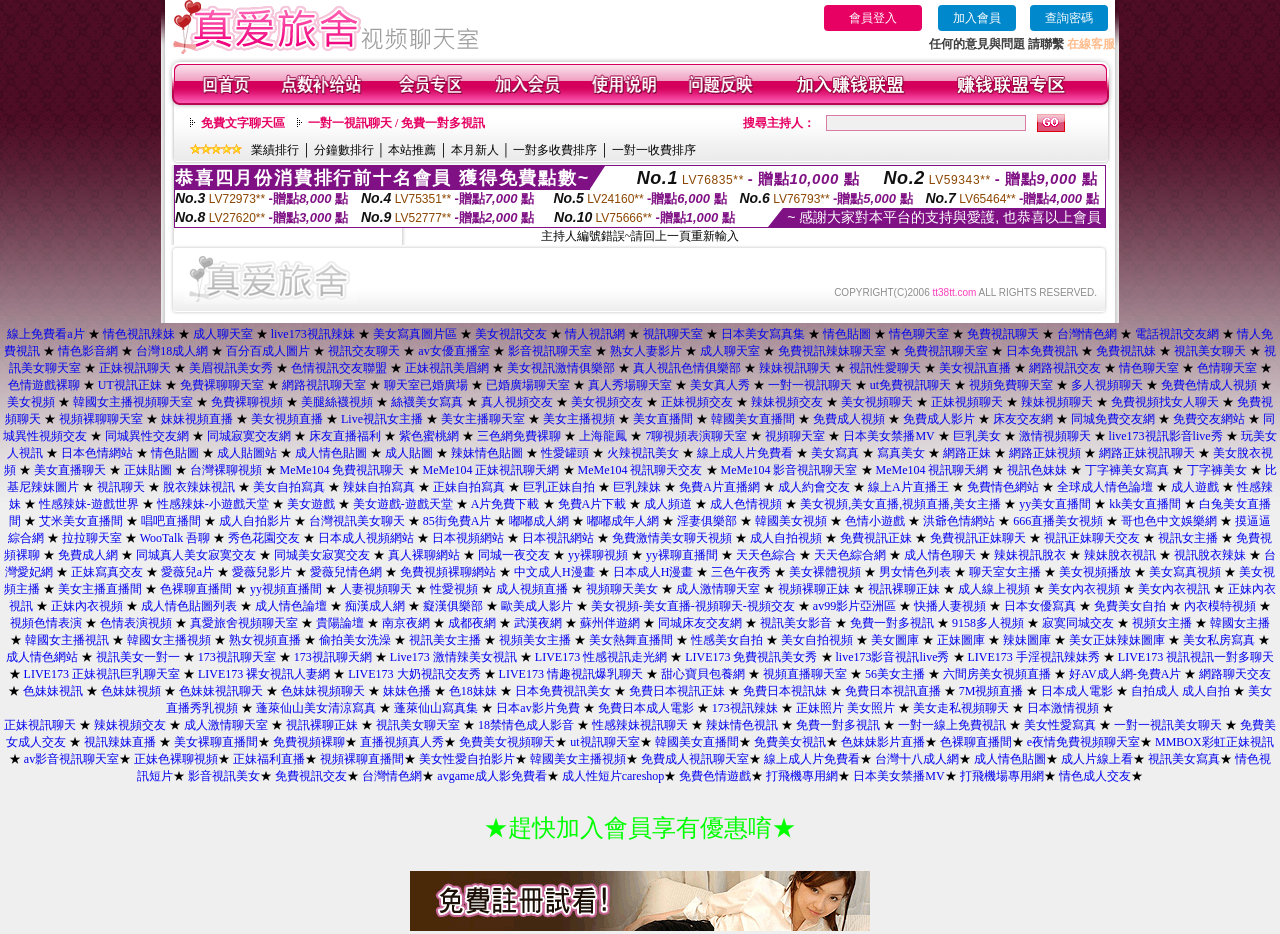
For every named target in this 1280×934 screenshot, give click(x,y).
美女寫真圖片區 (415, 334)
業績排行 (275, 150)
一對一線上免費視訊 (952, 725)
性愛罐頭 (565, 453)
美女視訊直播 (975, 368)
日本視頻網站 (468, 538)
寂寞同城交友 (1078, 623)
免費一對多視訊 (892, 623)
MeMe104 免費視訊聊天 (342, 470)
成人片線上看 (1097, 759)
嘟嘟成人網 (539, 521)
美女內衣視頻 (1084, 589)
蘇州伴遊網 (610, 623)
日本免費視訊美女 (563, 691)
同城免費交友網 (1113, 419)
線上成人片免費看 (745, 453)
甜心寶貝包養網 (703, 674)
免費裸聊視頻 (247, 402)
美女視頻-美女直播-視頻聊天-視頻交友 (693, 606)
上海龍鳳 (603, 436)
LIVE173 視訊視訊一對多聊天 (1196, 657)
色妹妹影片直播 (883, 742)
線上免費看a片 (45, 334)
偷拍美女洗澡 (355, 640)
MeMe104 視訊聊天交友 (640, 470)
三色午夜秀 (741, 572)
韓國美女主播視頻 (578, 759)
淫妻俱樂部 (707, 521)
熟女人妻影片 (646, 351)
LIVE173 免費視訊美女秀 (751, 657)
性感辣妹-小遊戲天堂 (213, 504)
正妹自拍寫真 (469, 487)
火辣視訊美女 (643, 453)
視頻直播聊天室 (805, 674)
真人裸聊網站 (424, 555)
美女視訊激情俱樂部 (561, 368)
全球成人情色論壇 (1105, 487)
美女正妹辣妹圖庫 (1117, 640)
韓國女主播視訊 (67, 640)
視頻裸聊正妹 (814, 589)
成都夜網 (472, 623)
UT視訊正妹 (130, 385)
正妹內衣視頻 (87, 606)
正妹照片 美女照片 (845, 708)
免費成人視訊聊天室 (695, 759)
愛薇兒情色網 (346, 572)
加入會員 (977, 18)
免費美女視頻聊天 (507, 742)
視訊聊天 (121, 487)
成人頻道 (668, 504)
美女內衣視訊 (1174, 589)
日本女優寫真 (1040, 606)
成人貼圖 (409, 453)
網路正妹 (967, 453)
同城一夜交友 (514, 555)
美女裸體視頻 (825, 572)
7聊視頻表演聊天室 (696, 436)
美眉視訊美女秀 (231, 368)
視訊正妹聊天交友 (1092, 538)
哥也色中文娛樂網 (1169, 521)
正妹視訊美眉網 (447, 368)
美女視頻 (31, 402)
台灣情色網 (1087, 334)
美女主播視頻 (579, 419)
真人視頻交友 (517, 402)
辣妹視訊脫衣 (1030, 555)
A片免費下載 (505, 504)
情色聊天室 (919, 334)
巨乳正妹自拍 (559, 487)
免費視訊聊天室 (946, 351)
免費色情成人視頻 (1209, 385)
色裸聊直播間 (196, 589)
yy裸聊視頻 (598, 555)
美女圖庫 (895, 640)
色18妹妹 (473, 691)
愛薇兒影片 (262, 572)
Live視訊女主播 (382, 419)
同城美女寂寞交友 (322, 555)
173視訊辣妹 (745, 708)
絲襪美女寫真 (427, 402)
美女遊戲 (311, 504)
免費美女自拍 (1130, 606)
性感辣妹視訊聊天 (640, 725)
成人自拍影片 (255, 521)
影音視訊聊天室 (550, 351)
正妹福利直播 (269, 759)
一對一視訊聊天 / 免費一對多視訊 (396, 123)
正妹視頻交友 (697, 402)
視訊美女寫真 (1184, 759)
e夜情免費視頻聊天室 (1083, 742)
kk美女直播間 (1145, 504)
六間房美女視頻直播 (997, 674)
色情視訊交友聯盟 (339, 368)
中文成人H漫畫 (554, 572)
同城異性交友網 (147, 436)
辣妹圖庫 (1027, 640)
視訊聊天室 (673, 334)
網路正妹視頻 (1045, 453)
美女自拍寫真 (289, 487)
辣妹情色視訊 (742, 725)
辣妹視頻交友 (787, 402)
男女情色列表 (915, 572)
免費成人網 (88, 555)
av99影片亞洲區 (854, 606)
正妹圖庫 (961, 640)
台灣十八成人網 (917, 759)
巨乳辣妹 (637, 487)
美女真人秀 (720, 385)
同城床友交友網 (700, 623)
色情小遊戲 (875, 521)
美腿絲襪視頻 (337, 402)
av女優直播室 (453, 351)
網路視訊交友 (1065, 368)
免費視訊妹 (1126, 351)
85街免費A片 (457, 521)
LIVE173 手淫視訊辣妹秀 (1034, 657)
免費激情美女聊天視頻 (672, 538)
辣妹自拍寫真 (379, 487)
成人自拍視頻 (786, 538)
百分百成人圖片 (268, 351)
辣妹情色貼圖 (487, 453)
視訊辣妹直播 (120, 742)
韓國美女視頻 (791, 521)
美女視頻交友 (607, 402)
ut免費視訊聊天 (910, 385)
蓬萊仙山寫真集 (436, 708)
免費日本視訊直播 (893, 691)
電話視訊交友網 (1177, 334)
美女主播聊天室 (483, 419)
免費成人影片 (939, 419)
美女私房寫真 (1219, 640)
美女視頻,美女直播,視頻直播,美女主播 (900, 504)
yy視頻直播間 (286, 589)
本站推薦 (412, 150)
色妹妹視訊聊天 (221, 691)
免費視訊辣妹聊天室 (832, 351)
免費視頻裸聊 (309, 742)
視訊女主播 (1188, 538)
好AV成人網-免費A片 (1125, 674)
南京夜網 (406, 623)
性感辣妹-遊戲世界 (89, 504)
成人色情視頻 (746, 504)
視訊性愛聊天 (885, 368)
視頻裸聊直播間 (362, 759)
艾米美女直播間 (81, 521)
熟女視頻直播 (265, 640)
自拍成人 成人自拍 (1180, 691)
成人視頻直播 (532, 589)
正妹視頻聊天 (967, 402)
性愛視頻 (454, 589)
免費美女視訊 (790, 742)
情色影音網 (88, 351)
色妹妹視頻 (131, 691)
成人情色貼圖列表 (189, 606)
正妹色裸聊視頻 (176, 759)
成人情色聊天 (940, 555)
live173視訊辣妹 (313, 334)
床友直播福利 (345, 436)
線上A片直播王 (908, 487)
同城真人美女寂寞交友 (196, 555)
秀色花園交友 (264, 538)
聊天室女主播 (1005, 572)
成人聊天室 (223, 334)
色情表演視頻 (136, 623)
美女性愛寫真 (1060, 725)
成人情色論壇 (291, 606)
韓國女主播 (1240, 623)
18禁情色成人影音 (526, 725)
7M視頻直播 (991, 691)
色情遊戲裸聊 (44, 385)
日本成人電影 (1077, 691)
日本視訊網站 (558, 538)
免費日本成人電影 (646, 708)
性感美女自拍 (727, 640)
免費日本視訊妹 (785, 691)
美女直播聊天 (70, 470)
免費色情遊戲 (715, 776)
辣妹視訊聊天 (795, 368)
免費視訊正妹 (876, 538)
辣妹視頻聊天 (1057, 402)
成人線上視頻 (994, 589)
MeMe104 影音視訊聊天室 (789, 470)
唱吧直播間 (171, 521)
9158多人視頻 (988, 623)
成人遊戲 (1195, 487)
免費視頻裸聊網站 (448, 572)
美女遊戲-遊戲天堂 (403, 504)
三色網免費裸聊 (519, 436)
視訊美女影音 (796, 623)
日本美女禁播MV (888, 436)
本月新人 (475, 150)
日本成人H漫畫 (653, 572)
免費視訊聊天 (1004, 334)
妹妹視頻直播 (197, 419)
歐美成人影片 (537, 606)
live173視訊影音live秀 (1166, 436)
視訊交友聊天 (364, 351)
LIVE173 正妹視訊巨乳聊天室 (102, 674)
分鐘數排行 (344, 150)
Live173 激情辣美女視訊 (453, 657)
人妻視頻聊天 (376, 589)
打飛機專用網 (802, 776)
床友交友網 (1023, 419)
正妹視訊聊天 (135, 368)
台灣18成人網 (172, 351)
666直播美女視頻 (1058, 521)
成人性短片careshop (613, 776)
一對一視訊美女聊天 (1168, 725)
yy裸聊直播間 (682, 555)
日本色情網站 (97, 453)
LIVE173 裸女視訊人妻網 (264, 674)
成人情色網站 (42, 657)
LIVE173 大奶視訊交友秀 (414, 674)
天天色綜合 (766, 555)
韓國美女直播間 (753, 419)
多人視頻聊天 (1107, 385)
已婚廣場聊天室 (528, 385)
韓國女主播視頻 (169, 640)
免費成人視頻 (849, 419)
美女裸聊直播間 (216, 742)
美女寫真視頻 (1185, 572)
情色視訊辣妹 (139, 334)
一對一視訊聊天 (810, 385)
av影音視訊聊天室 (71, 759)
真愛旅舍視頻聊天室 (244, 623)
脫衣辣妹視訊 (199, 487)
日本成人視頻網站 (366, 538)
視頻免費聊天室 (1011, 385)
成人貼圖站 (247, 453)
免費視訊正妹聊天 (978, 538)
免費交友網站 (1209, 419)
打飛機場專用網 (1002, 776)
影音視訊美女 (224, 776)
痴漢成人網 (375, 606)
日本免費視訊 (1042, 351)
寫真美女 (901, 453)
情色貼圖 (847, 334)
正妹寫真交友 (107, 572)
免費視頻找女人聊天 (1165, 402)
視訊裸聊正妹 (904, 589)
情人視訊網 (595, 334)
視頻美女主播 (535, 640)
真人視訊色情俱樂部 (687, 368)
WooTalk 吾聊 (175, 538)
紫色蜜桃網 (429, 436)
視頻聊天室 (795, 436)
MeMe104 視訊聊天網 (932, 470)
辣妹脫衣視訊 (1120, 555)
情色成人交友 (1095, 776)
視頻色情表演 (46, 623)
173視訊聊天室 (237, 657)
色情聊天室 (1227, 368)
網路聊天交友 (1235, 674)
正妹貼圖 (148, 470)
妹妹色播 (407, 691)
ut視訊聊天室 (604, 742)
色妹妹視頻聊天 (323, 691)
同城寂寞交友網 (249, 436)
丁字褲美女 (1217, 470)
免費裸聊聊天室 (222, 385)
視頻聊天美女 (622, 589)
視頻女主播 (1162, 623)
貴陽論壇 (340, 623)
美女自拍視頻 (817, 640)
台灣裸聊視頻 (226, 470)
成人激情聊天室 (718, 589)
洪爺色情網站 (959, 521)
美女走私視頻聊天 (961, 708)
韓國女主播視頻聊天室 (133, 402)
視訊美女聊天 (1210, 351)
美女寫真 (835, 453)
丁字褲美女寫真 (1127, 470)
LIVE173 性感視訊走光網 (601, 657)
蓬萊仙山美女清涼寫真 (316, 708)
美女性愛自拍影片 (467, 759)
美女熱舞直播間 (631, 640)
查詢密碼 (1069, 18)
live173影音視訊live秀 (893, 657)
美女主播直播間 (100, 589)
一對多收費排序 (555, 150)
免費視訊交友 (311, 776)
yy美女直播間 (1055, 504)
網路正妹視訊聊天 (1147, 453)
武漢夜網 (538, 623)
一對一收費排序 (654, 150)
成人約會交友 (814, 487)
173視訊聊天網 (333, 657)
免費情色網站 (1003, 487)
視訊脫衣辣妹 (1210, 555)
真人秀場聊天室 (630, 385)
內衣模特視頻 (1220, 606)
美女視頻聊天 (877, 402)
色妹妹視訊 (53, 691)
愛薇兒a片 (187, 572)
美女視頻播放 (1095, 572)
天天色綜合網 (850, 555)
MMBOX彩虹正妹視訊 (1214, 742)
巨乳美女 (977, 436)
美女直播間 (663, 419)
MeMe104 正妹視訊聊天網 (491, 470)
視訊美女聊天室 (418, 725)
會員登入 (873, 18)
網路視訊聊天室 (324, 385)
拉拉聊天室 (92, 538)
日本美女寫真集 (763, 334)
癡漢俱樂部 (453, 606)
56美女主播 (895, 674)
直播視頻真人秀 (402, 742)
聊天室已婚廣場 (426, 385)
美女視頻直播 (287, 419)
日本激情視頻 (1063, 708)
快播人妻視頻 (950, 606)
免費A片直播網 (719, 487)
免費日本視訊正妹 (677, 691)
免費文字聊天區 (243, 123)
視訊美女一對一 (138, 657)
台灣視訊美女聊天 (357, 521)
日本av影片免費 (537, 708)
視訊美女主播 (445, 640)
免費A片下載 (592, 504)
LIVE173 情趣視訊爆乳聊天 (571, 674)
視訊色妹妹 (1037, 470)
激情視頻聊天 (1055, 436)
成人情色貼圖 (331, 453)
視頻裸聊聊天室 (101, 419)
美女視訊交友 (511, 334)
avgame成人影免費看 (491, 776)
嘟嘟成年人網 (623, 521)
